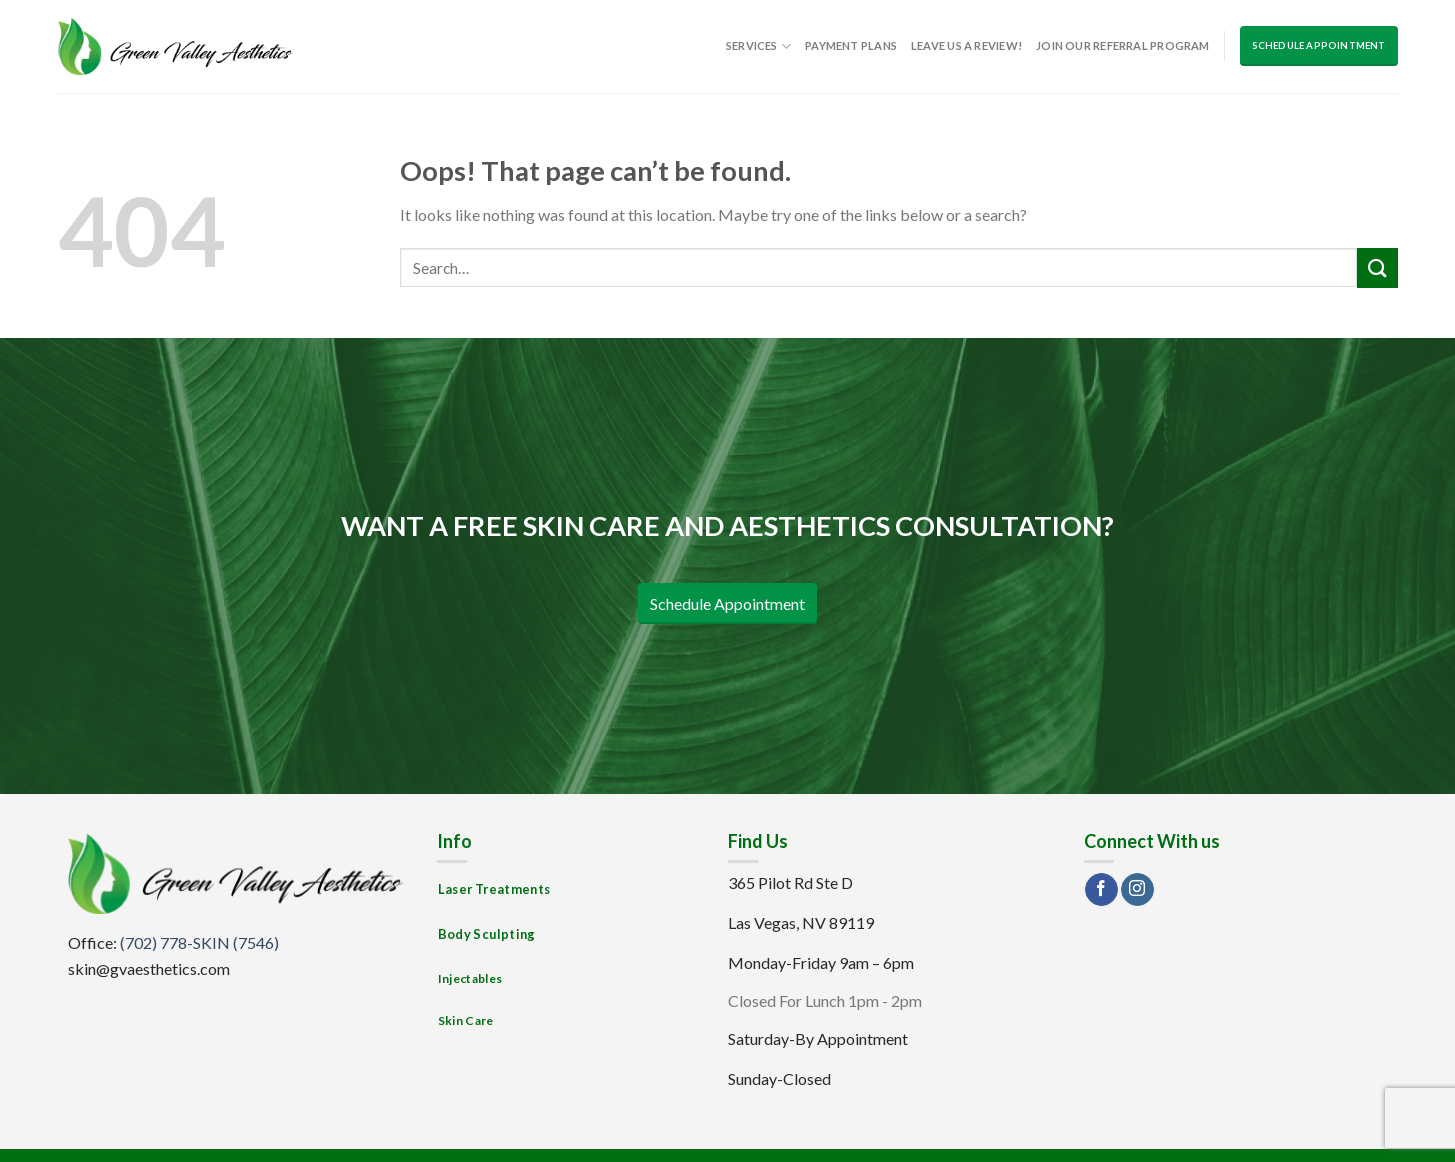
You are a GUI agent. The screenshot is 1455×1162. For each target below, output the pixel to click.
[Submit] (1377, 267)
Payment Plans (851, 45)
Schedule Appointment (1319, 45)
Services (758, 46)
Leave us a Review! (966, 45)
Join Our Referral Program (1123, 45)
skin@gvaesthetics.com (149, 968)
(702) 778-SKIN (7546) (199, 942)
